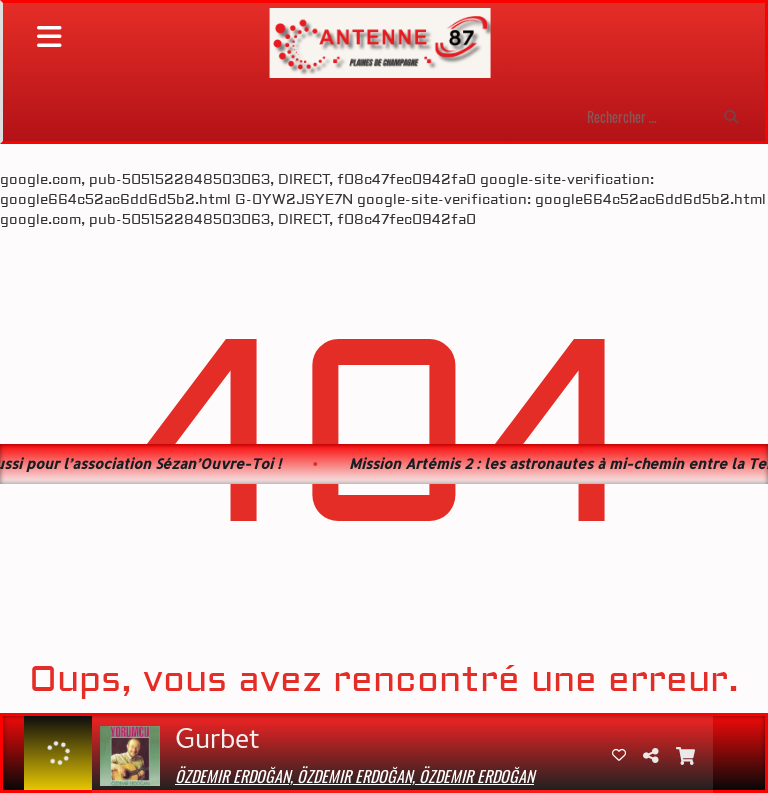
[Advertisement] (384, 294)
